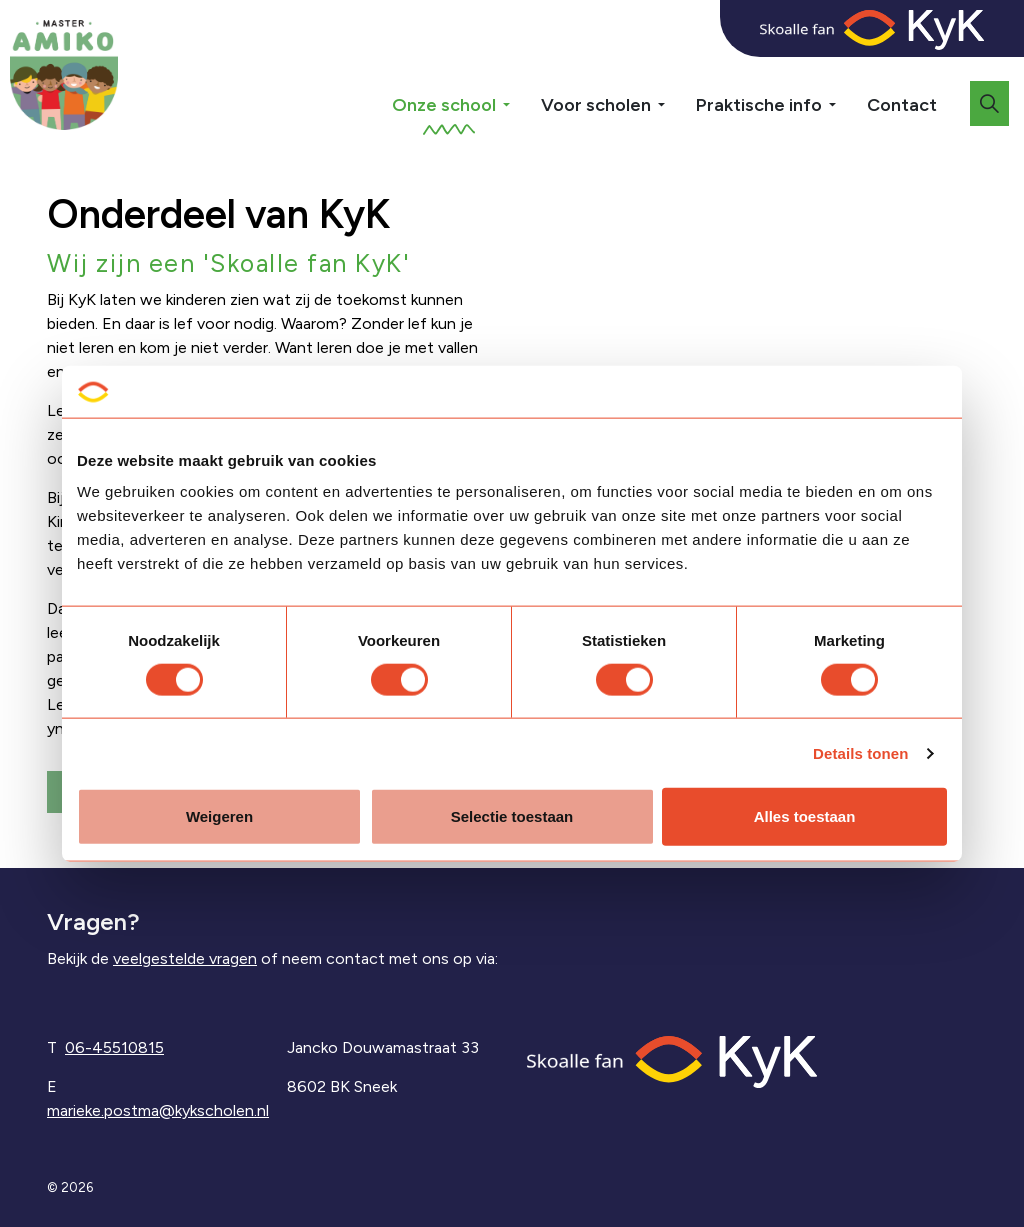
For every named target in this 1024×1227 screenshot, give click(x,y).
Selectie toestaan (512, 816)
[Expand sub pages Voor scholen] (676, 70)
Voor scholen (596, 105)
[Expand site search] (989, 103)
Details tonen (860, 752)
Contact (902, 105)
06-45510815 (114, 1047)
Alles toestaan (805, 816)
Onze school (444, 105)
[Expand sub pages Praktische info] (847, 70)
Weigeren (219, 816)
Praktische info (759, 105)
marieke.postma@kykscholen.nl (158, 1110)
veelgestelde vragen (185, 958)
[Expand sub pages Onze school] (521, 70)
